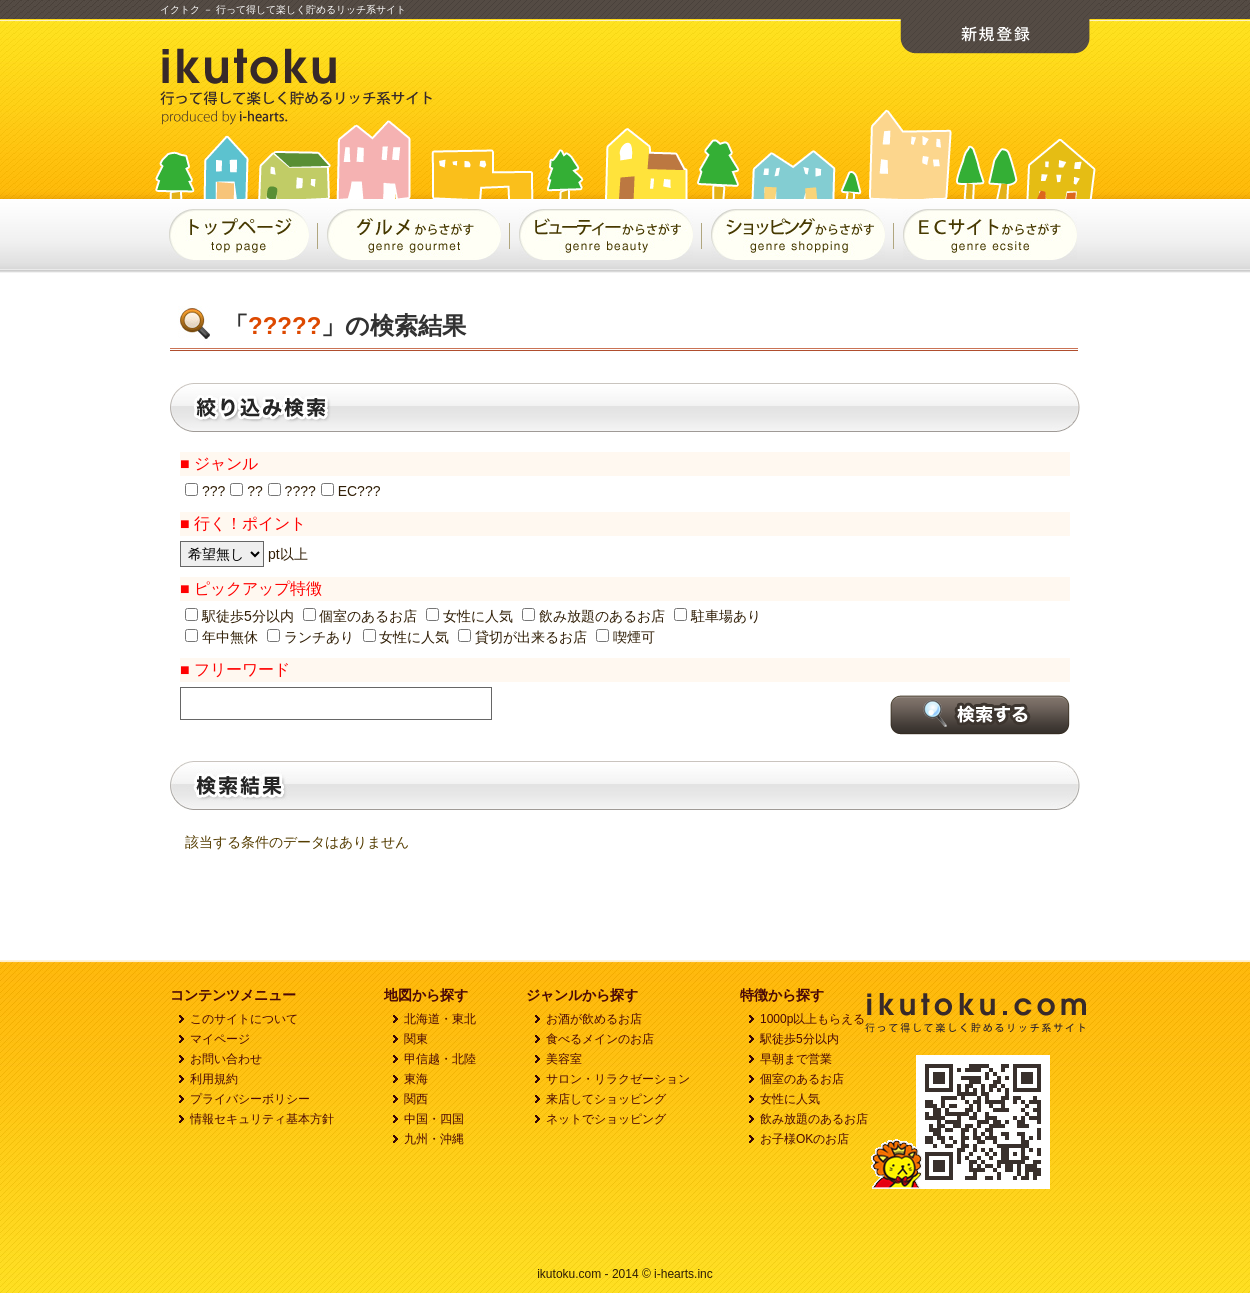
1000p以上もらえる (812, 1019)
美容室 (564, 1059)
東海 (416, 1079)
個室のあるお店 (802, 1079)
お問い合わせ (226, 1059)
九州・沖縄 (434, 1139)
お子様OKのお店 (804, 1139)
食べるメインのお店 (600, 1039)
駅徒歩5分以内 (799, 1039)
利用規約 (214, 1079)
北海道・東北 (440, 1019)
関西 (416, 1099)
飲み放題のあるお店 (814, 1119)
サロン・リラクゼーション (618, 1079)
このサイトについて (244, 1019)
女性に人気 (790, 1099)
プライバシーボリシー (250, 1099)
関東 (416, 1039)
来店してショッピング (606, 1099)
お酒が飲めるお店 (594, 1019)
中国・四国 (434, 1119)
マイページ (220, 1039)
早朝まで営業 (796, 1059)
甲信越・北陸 (440, 1059)
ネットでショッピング (606, 1119)
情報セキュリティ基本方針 (262, 1119)
